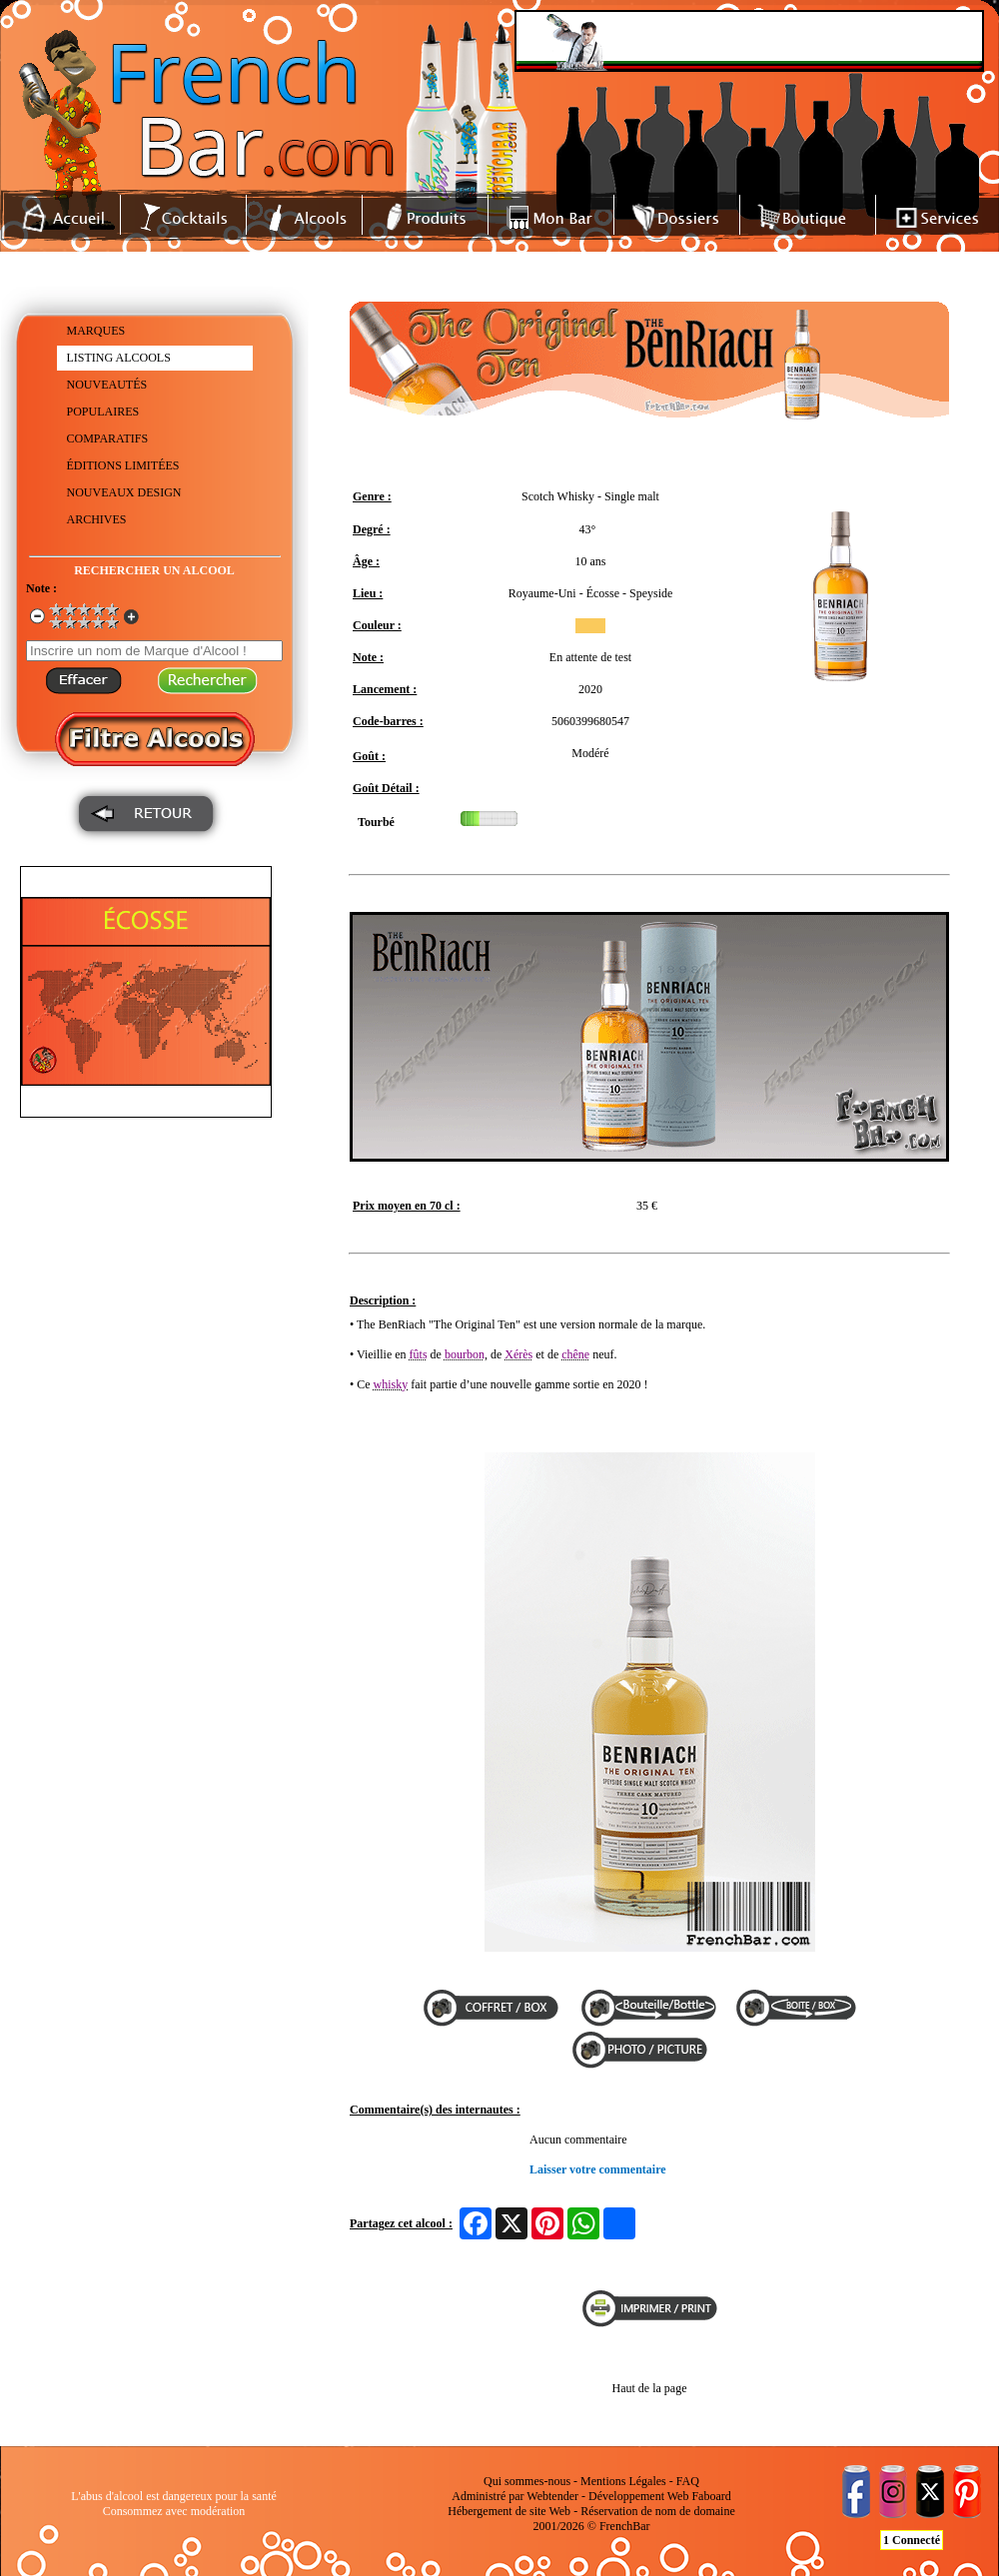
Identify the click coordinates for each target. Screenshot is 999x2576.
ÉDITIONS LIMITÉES (123, 465)
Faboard (710, 2496)
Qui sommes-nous (527, 2481)
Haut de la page (649, 2388)
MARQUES (96, 331)
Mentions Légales (623, 2481)
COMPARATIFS (108, 438)
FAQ (687, 2481)
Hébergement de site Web (509, 2511)
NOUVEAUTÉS (107, 385)
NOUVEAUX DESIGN (124, 492)
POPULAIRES (103, 412)
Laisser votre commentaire (597, 2169)
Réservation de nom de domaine (657, 2511)
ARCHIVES (97, 519)
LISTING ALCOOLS (119, 358)
